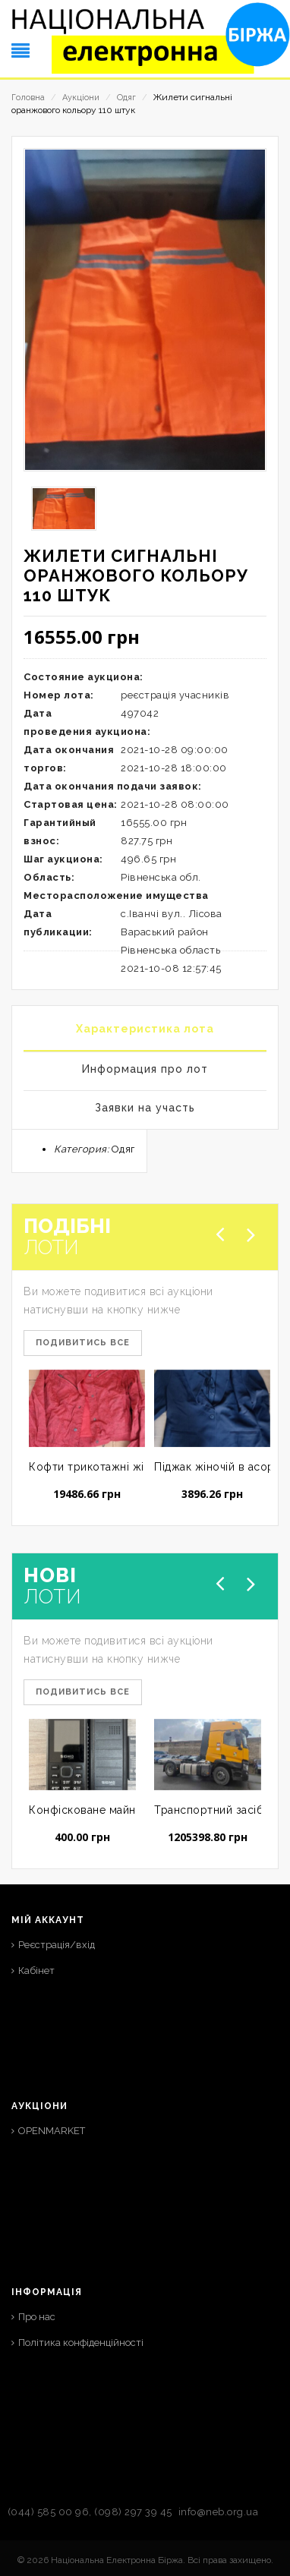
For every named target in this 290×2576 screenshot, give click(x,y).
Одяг (126, 97)
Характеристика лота (145, 1029)
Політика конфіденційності (80, 2342)
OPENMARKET (51, 2130)
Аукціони (80, 97)
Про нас (36, 2316)
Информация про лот (145, 1069)
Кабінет (36, 1970)
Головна (28, 97)
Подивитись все (83, 1343)
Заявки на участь (145, 1108)
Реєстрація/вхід (56, 1944)
